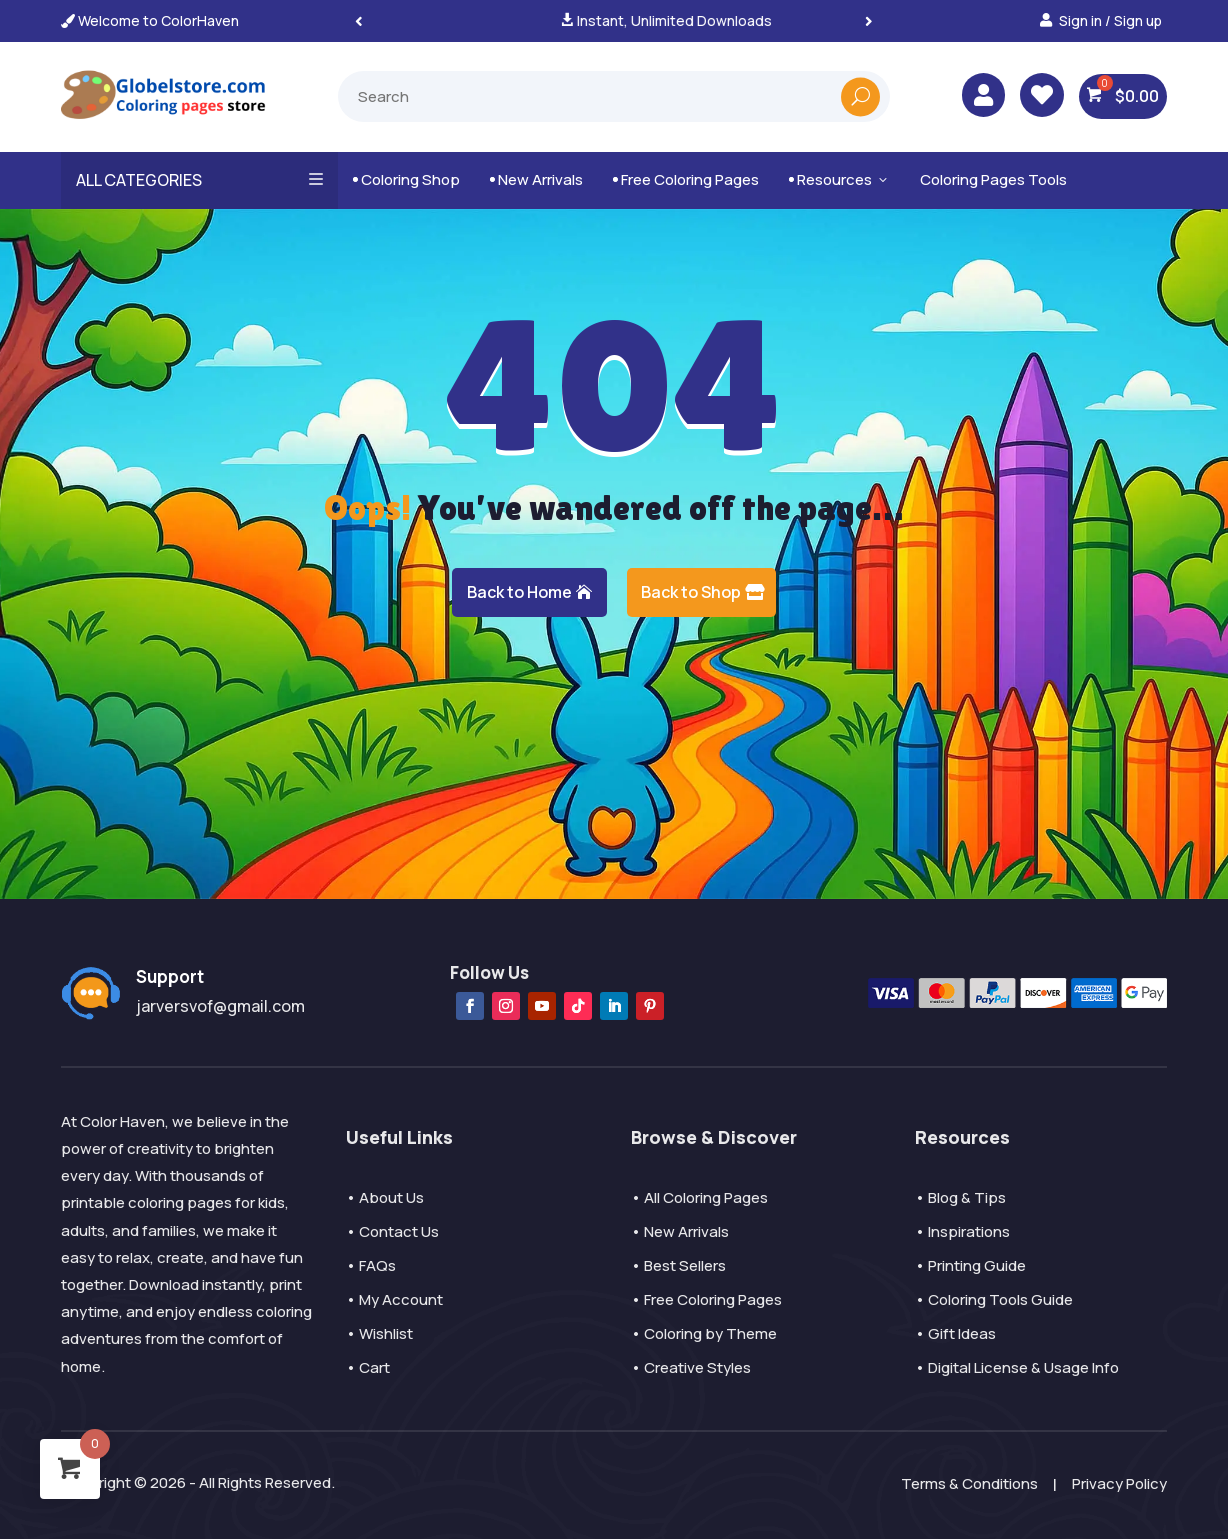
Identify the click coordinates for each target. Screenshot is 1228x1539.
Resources (839, 179)
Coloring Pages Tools (993, 179)
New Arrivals (536, 179)
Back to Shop (691, 592)
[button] (869, 20)
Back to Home (519, 592)
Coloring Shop (406, 179)
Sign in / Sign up (1110, 20)
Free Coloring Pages (686, 179)
